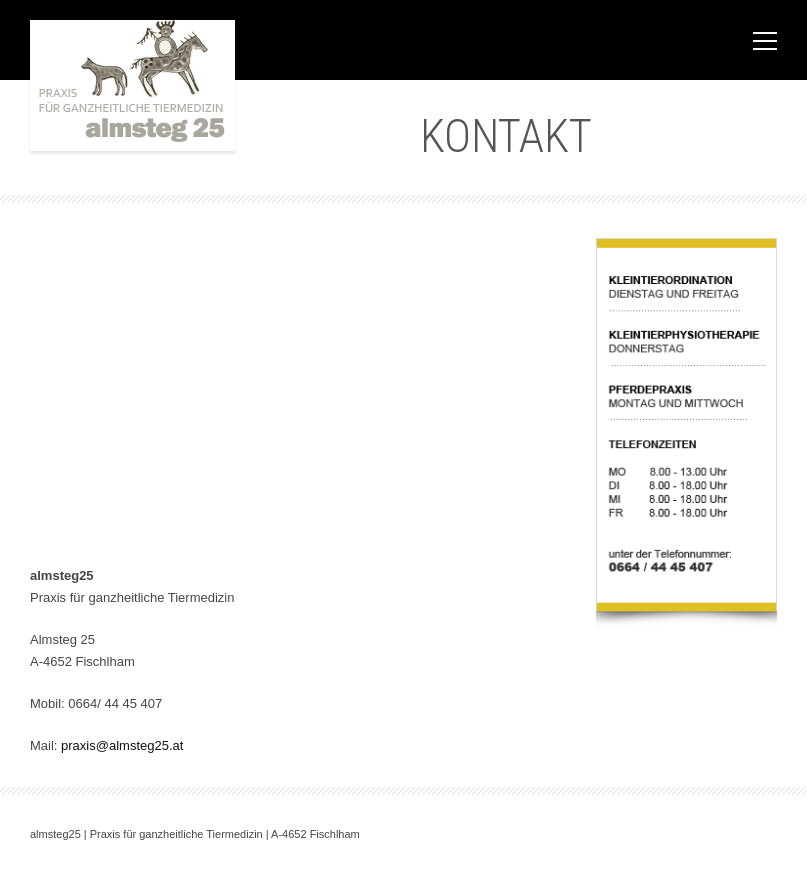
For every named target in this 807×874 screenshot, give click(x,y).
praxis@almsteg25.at (122, 745)
